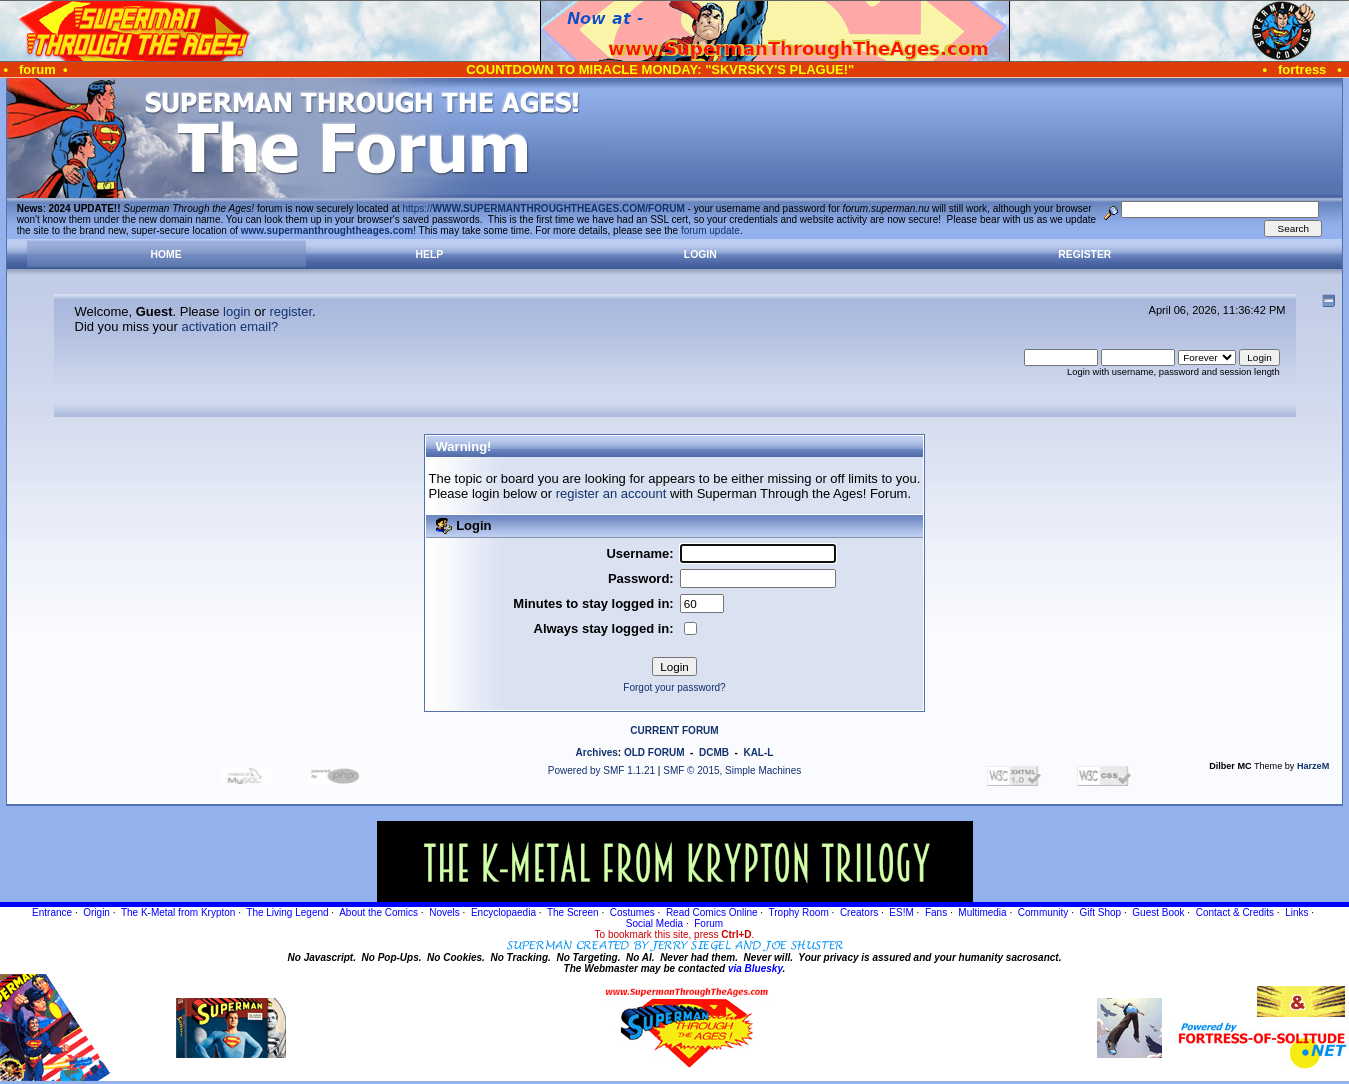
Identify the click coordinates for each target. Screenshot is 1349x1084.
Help (430, 254)
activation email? (229, 326)
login (236, 311)
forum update (710, 230)
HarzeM (1313, 766)
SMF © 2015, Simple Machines (732, 770)
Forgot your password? (674, 687)
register (290, 311)
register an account (611, 493)
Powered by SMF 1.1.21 (601, 770)
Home (166, 254)
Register (1084, 254)
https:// (544, 208)
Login (700, 254)
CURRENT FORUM (674, 730)
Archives (597, 752)
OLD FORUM (654, 752)
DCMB (714, 752)
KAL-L (758, 752)
